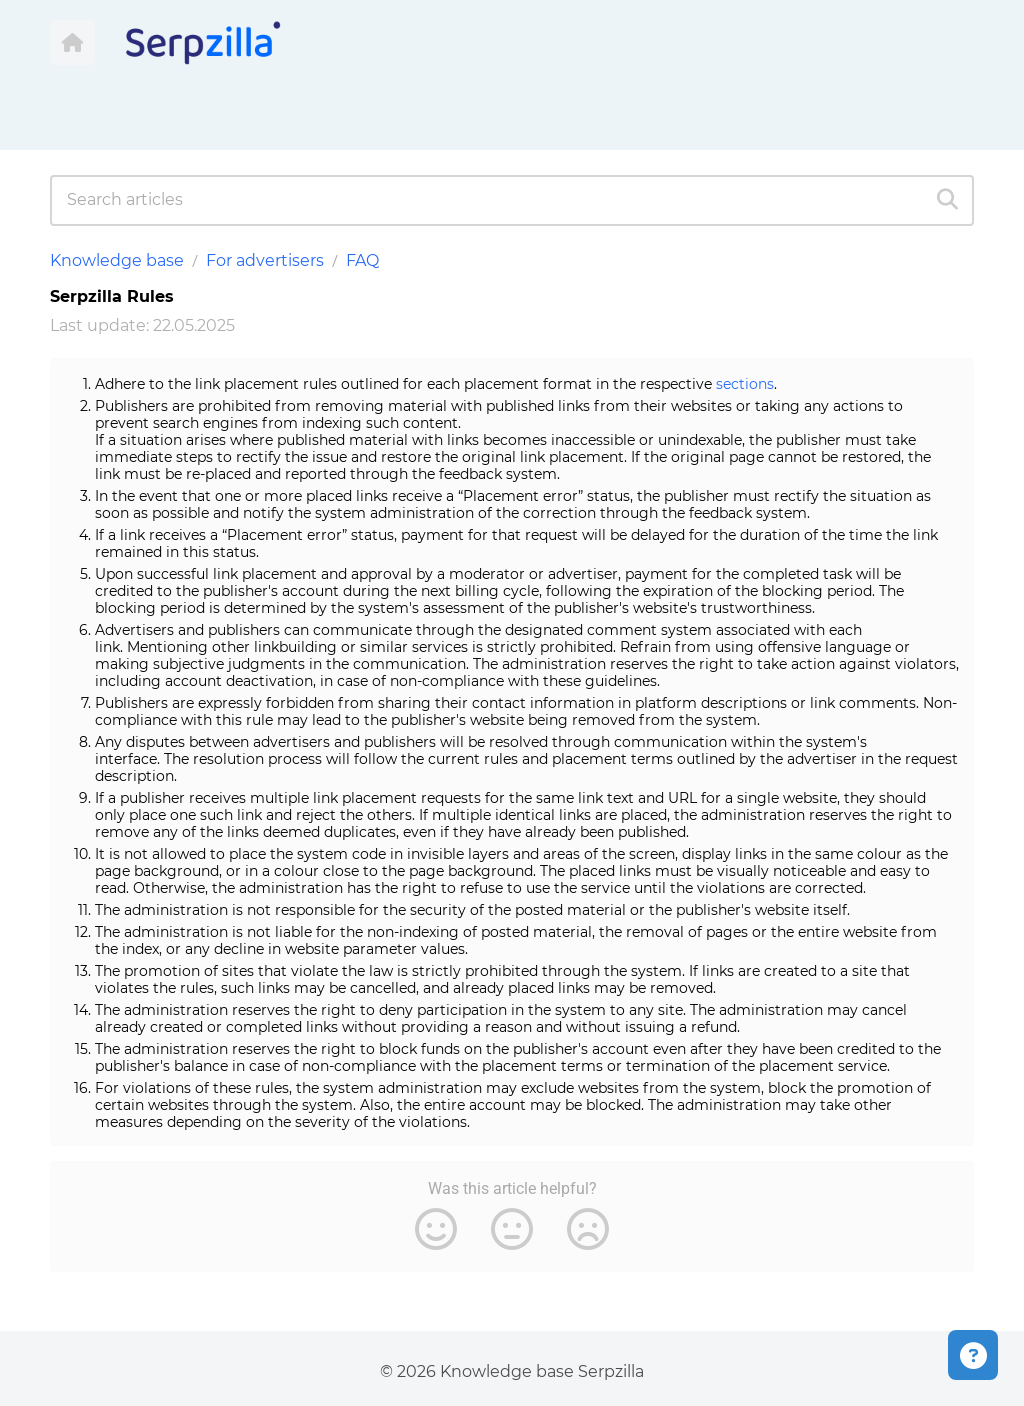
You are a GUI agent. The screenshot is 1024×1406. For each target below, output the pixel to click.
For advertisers (265, 260)
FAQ (362, 260)
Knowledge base (117, 260)
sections (745, 384)
